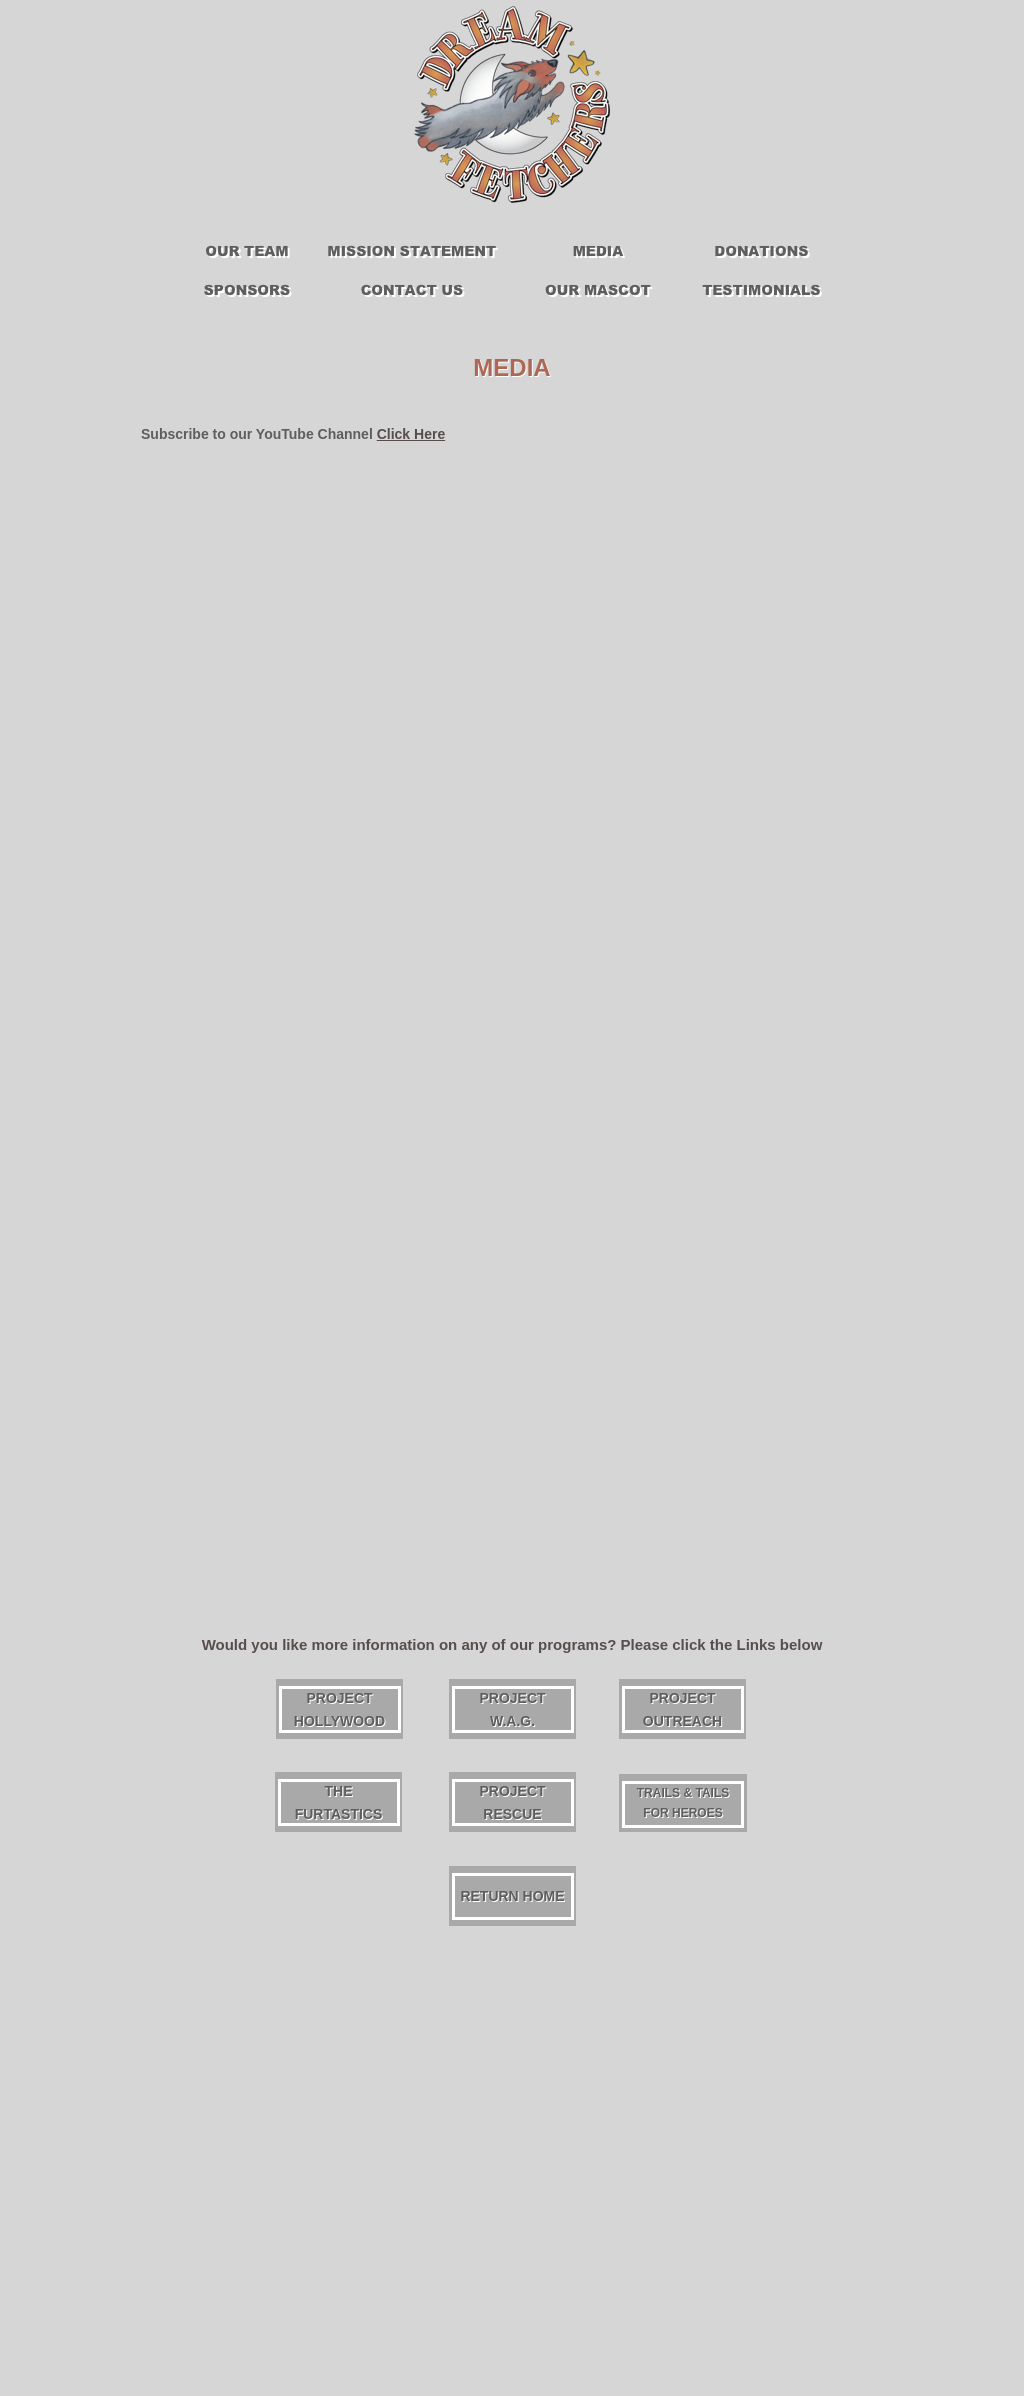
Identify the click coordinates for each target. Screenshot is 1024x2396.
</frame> (598, 633)
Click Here (411, 434)
